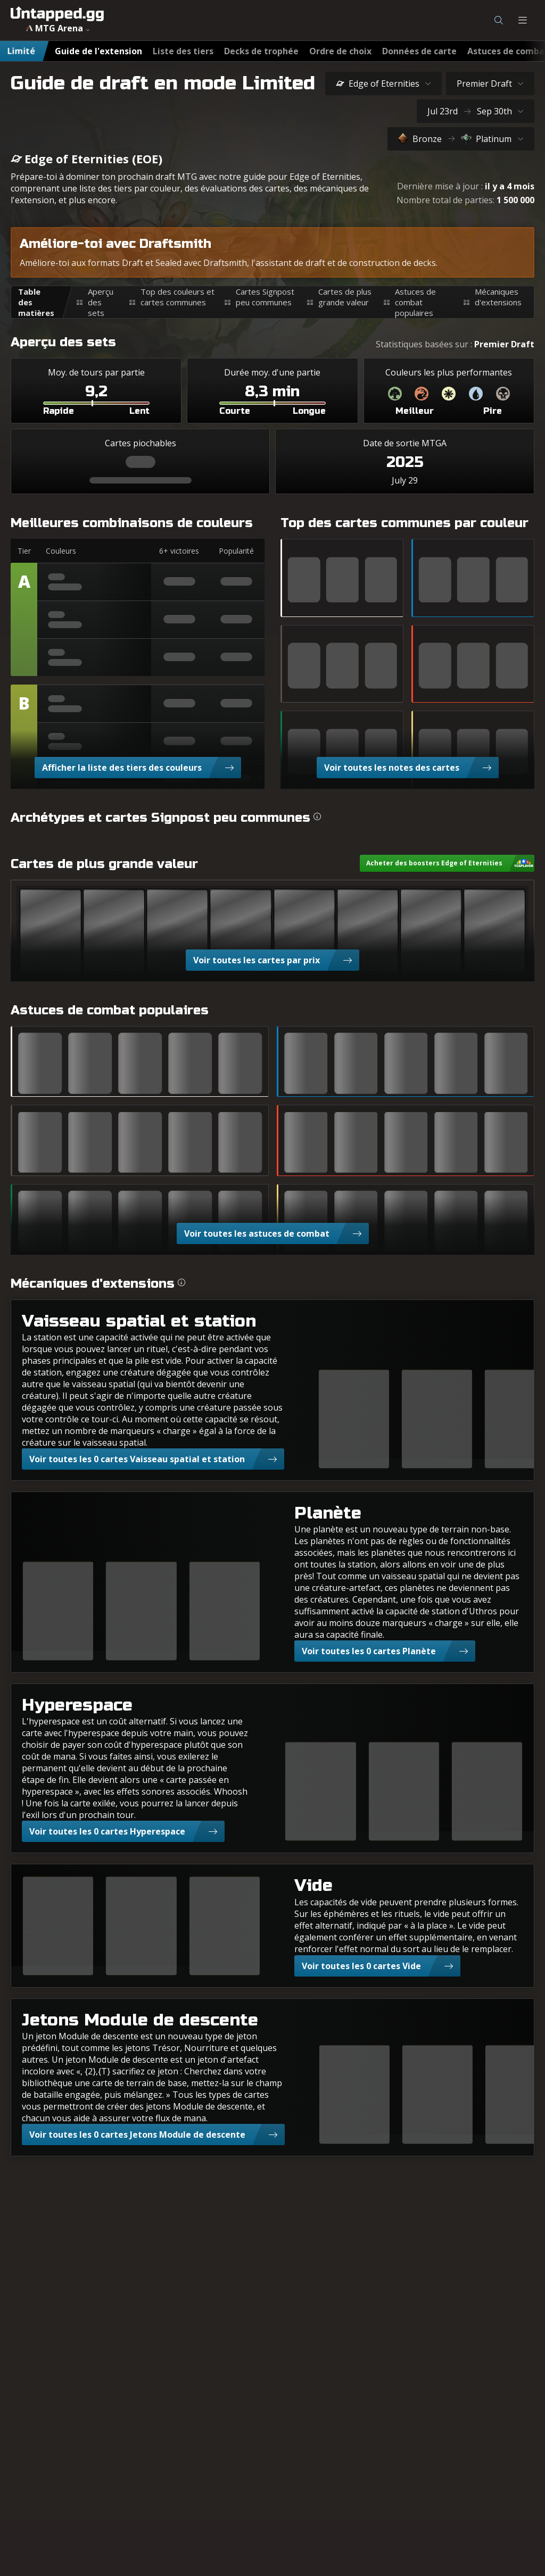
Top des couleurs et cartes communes (177, 296)
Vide (313, 1885)
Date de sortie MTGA (405, 443)
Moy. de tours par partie (96, 372)
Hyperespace (77, 1705)
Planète (327, 1513)
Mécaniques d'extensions (498, 296)
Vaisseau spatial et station (139, 1321)
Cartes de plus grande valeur (344, 296)
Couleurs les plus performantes (448, 372)
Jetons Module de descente (140, 2020)
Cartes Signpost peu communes (265, 296)
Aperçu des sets (100, 302)
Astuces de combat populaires (415, 302)
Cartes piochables (140, 443)
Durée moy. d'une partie (272, 372)
